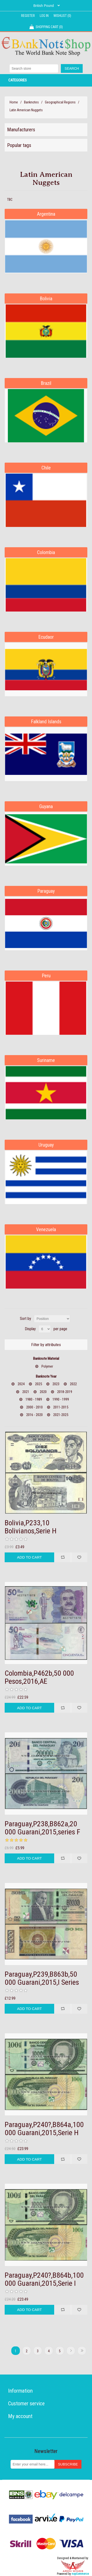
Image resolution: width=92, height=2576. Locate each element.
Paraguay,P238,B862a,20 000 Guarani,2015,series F (42, 1828)
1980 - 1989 (34, 1399)
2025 (38, 1384)
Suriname (46, 1060)
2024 (21, 1384)
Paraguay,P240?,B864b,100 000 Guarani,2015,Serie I (44, 2279)
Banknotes (31, 102)
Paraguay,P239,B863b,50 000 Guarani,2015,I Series (42, 1978)
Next (70, 2350)
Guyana (46, 806)
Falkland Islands (46, 722)
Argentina (46, 214)
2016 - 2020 (34, 1415)
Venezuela (46, 1229)
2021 (25, 1392)
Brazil (46, 383)
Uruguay (46, 1145)
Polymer (47, 1366)
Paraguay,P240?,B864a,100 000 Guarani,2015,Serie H (44, 2128)
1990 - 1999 (61, 1399)
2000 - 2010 (34, 1407)
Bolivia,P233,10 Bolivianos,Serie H (30, 1527)
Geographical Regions (60, 102)
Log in (44, 16)
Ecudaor (46, 637)
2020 (43, 1392)
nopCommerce (80, 2574)
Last (82, 2350)
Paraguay (46, 891)
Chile (46, 468)
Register (28, 16)
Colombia (46, 552)
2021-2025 (60, 1415)
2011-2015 (60, 1407)
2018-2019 (64, 1392)
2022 (73, 1384)
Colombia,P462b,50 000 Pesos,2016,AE (39, 1677)
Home (14, 102)
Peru (46, 976)
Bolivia (46, 298)
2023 (56, 1384)
